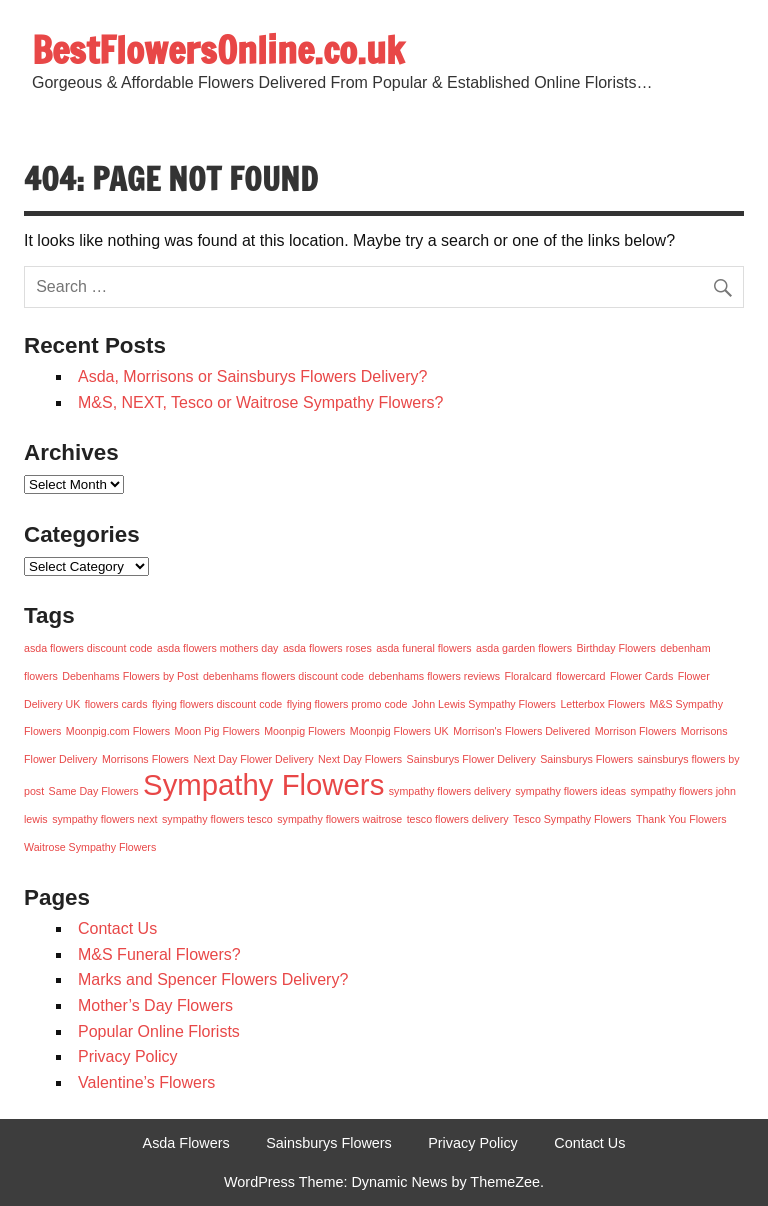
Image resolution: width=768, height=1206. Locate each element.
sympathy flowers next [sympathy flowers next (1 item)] (104, 819)
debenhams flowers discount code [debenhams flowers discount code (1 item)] (283, 676)
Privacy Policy (128, 1056)
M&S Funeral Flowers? (159, 954)
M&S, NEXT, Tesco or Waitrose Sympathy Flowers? (260, 402)
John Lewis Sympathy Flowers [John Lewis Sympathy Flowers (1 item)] (484, 704)
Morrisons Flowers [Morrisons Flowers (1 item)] (145, 759)
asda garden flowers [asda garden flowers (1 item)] (524, 648)
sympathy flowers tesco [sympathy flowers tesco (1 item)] (217, 819)
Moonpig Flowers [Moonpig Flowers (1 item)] (304, 731)
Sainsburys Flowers (329, 1143)
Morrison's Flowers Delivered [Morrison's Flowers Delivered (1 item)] (521, 731)
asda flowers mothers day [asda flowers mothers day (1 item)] (217, 648)
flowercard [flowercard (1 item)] (580, 676)
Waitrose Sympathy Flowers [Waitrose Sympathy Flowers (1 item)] (90, 847)
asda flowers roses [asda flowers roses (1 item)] (327, 648)
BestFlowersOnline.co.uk (218, 50)
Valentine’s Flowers (146, 1082)
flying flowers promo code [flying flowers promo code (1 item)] (347, 704)
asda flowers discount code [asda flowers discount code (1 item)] (88, 648)
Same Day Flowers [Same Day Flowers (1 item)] (94, 791)
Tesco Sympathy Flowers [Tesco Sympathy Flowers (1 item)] (572, 819)
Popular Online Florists (159, 1031)
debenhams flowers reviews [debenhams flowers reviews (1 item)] (434, 676)
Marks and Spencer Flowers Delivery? (213, 979)
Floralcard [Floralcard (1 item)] (527, 676)
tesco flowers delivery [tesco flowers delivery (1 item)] (458, 819)
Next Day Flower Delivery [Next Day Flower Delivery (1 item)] (253, 759)
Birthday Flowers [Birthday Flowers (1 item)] (615, 648)
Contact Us (117, 928)
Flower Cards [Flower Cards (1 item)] (641, 676)
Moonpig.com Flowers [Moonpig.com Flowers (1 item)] (118, 731)
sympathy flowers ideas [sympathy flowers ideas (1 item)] (570, 791)
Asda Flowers (186, 1143)
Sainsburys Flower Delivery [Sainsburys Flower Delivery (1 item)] (471, 759)
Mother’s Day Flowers (155, 1005)
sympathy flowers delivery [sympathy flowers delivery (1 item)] (450, 791)
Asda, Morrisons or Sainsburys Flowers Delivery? (252, 376)
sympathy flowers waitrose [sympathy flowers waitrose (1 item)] (339, 819)
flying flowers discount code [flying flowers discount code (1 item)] (217, 704)
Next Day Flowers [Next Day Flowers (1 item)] (360, 759)
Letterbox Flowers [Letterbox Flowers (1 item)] (602, 704)
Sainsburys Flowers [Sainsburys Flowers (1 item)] (586, 759)
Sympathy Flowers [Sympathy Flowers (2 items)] (263, 784)
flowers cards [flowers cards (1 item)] (116, 704)
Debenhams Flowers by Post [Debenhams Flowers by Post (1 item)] (130, 676)
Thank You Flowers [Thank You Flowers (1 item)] (681, 819)
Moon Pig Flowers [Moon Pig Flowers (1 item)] (216, 731)
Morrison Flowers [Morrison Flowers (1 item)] (636, 731)
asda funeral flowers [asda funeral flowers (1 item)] (423, 648)
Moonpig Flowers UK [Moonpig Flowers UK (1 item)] (399, 731)
